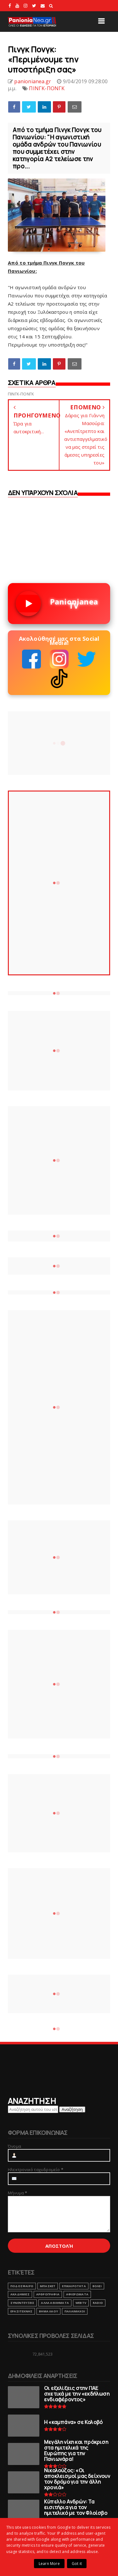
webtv (81, 2303)
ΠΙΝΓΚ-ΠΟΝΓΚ (47, 88)
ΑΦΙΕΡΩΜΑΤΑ (77, 2294)
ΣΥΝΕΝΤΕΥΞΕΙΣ (22, 2303)
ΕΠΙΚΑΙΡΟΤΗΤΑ (74, 2286)
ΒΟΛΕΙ (97, 2286)
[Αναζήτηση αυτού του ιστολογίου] (33, 2109)
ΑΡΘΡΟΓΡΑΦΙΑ (47, 2294)
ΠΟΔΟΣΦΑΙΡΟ (21, 2286)
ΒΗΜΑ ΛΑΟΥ (48, 2311)
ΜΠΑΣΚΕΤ (47, 2286)
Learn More (49, 2563)
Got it (77, 2563)
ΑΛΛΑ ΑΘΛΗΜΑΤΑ (55, 2303)
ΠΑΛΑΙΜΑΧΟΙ (75, 2311)
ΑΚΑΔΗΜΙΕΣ (20, 2294)
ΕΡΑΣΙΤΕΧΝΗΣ (21, 2311)
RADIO (98, 2303)
